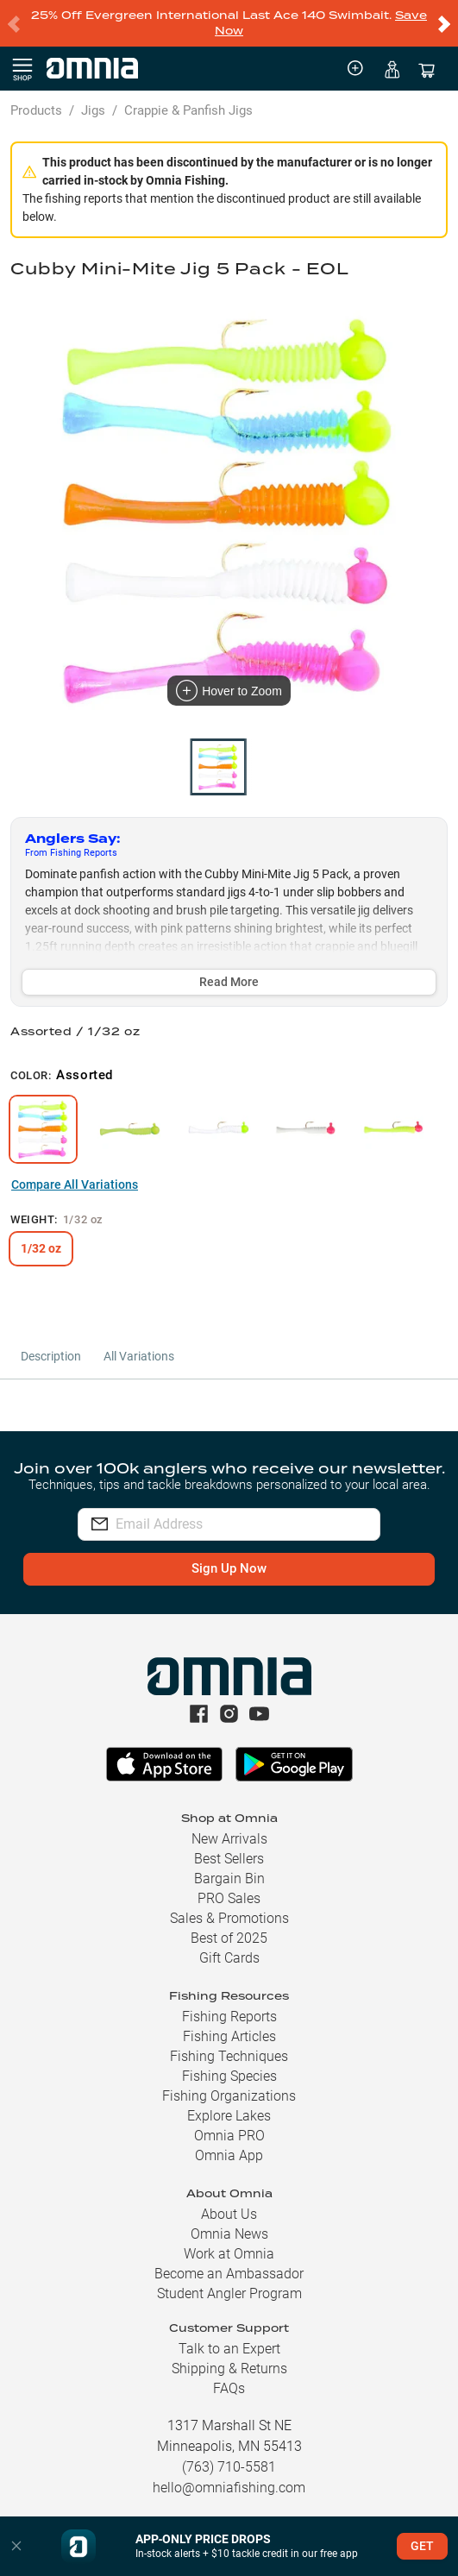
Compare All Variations (74, 1184)
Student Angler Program (229, 2293)
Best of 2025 (229, 1938)
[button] (16, 2546)
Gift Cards (229, 1958)
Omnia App (229, 2155)
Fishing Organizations (229, 2096)
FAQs (229, 2388)
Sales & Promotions (229, 1918)
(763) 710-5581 (229, 2467)
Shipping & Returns (229, 2368)
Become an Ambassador (229, 2273)
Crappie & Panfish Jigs (188, 110)
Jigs (93, 110)
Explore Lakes (229, 2116)
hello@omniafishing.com (229, 2487)
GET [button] (422, 2546)
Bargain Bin (229, 1878)
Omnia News (229, 2234)
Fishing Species (229, 2076)
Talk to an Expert (229, 2348)
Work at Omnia (229, 2254)
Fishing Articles (229, 2036)
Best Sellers (229, 1858)
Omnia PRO (229, 2135)
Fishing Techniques (229, 2056)
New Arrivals (229, 1839)
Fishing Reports (229, 2016)
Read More (229, 982)
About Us (229, 2214)
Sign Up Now (229, 1568)
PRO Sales (229, 1898)
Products (36, 110)
